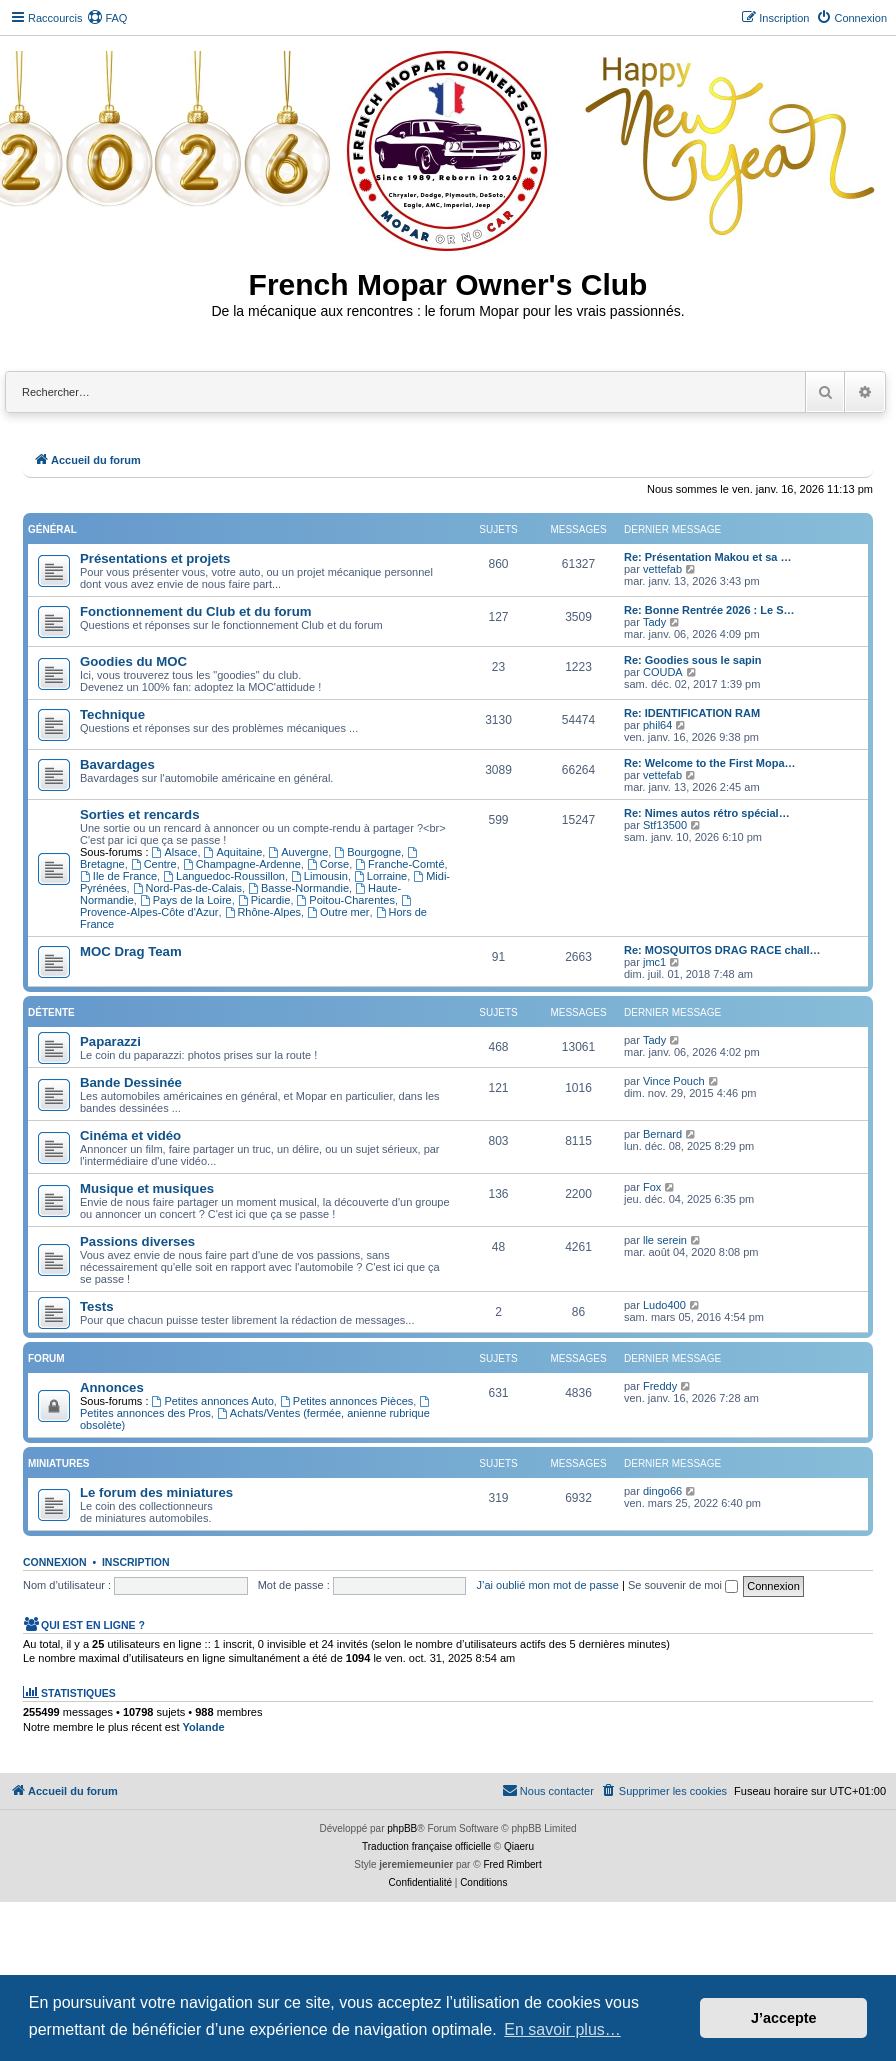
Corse (328, 864)
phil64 (657, 725)
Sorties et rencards (139, 814)
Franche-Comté (399, 864)
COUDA (663, 672)
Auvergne (298, 852)
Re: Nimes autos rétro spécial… (707, 813)
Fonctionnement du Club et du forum (196, 611)
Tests (96, 1306)
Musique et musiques (147, 1188)
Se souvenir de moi (683, 1585)
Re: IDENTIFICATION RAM (692, 713)
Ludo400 (664, 1305)
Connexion (55, 1562)
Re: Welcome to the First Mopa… (710, 763)
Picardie (264, 900)
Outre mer (338, 912)
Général (52, 529)
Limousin (319, 876)
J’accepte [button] (784, 2018)
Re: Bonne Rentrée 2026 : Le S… (709, 610)
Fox (652, 1187)
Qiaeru (519, 1846)
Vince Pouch (674, 1081)
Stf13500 (665, 825)
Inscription (136, 1562)
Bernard (662, 1134)
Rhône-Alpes (263, 912)
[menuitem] (107, 18)
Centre (154, 864)
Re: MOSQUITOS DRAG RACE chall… (722, 950)
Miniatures (58, 1463)
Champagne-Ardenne (242, 864)
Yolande (204, 1727)
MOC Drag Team (131, 951)
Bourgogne (367, 852)
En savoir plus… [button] (562, 2029)
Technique (112, 714)
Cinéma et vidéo (130, 1135)
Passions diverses (137, 1241)
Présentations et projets (155, 558)
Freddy (660, 1386)
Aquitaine (233, 852)
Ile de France (118, 876)
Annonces (112, 1387)
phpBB (402, 1828)
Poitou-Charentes (346, 900)
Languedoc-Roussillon (224, 876)
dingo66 (662, 1491)
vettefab (662, 569)
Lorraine (380, 876)
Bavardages (117, 764)
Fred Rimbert (512, 1864)
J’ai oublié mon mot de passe (547, 1585)
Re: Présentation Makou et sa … (708, 557)
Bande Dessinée (131, 1082)
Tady (654, 622)
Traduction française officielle (426, 1846)
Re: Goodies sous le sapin (693, 660)
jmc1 (654, 962)
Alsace (175, 852)
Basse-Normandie (298, 888)
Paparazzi (110, 1041)
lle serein (665, 1240)
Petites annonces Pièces (346, 1401)
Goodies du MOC (133, 661)
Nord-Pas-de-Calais (187, 888)
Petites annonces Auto (213, 1401)
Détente (51, 1012)
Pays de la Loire (186, 900)
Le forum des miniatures (156, 1492)
